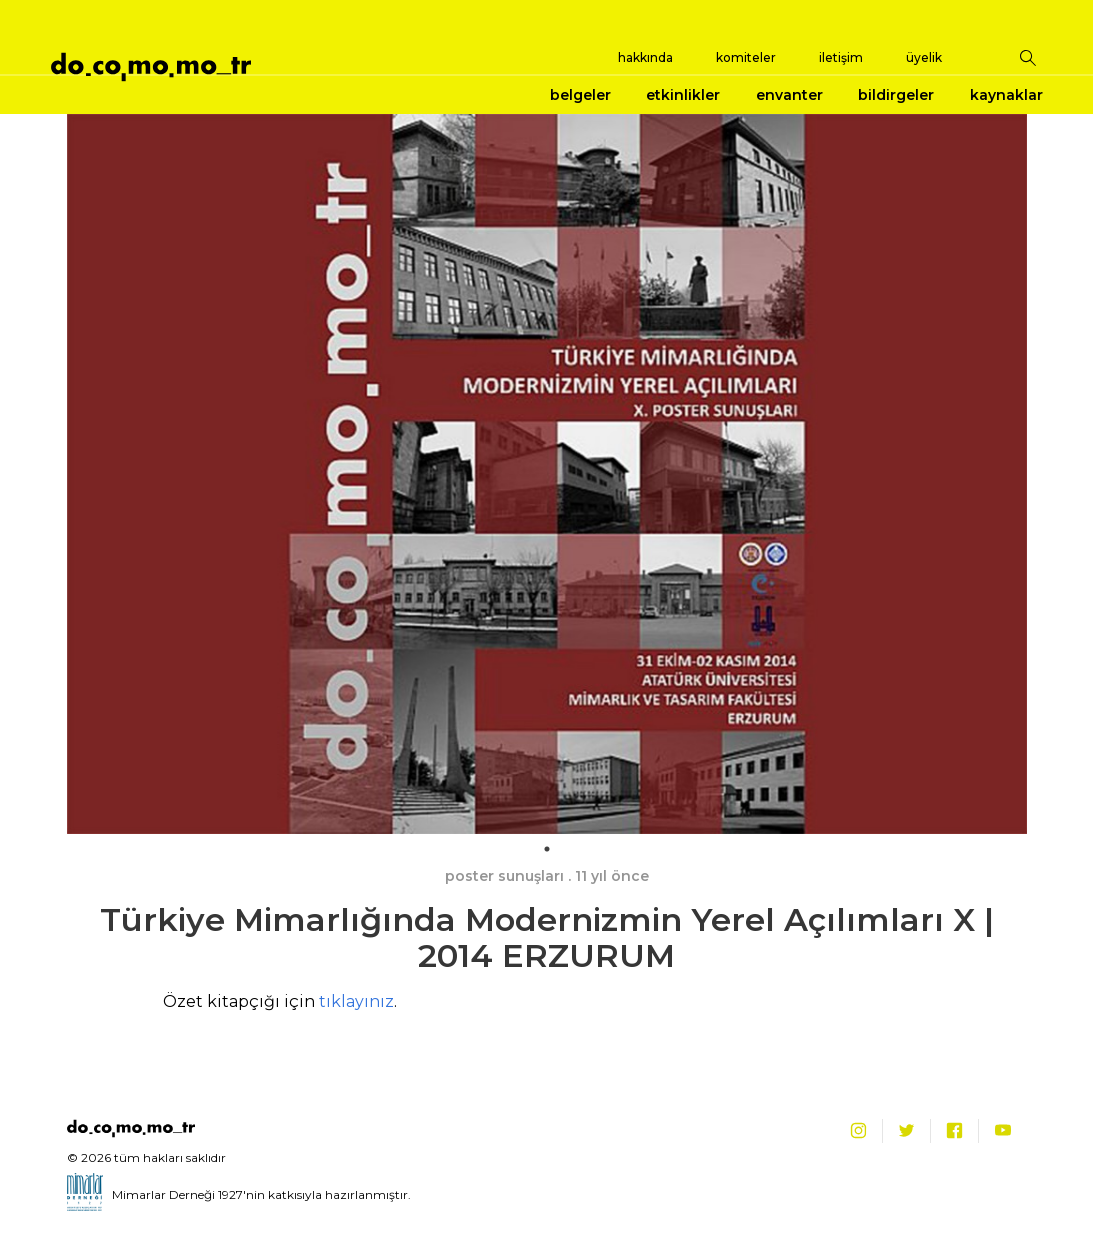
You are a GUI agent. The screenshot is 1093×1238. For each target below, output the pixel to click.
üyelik (924, 57)
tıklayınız (356, 1001)
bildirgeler (896, 95)
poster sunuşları (504, 876)
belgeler (580, 95)
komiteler (746, 57)
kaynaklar (1006, 95)
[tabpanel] (547, 474)
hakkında (645, 57)
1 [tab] (547, 849)
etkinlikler (683, 95)
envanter (789, 95)
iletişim (841, 57)
